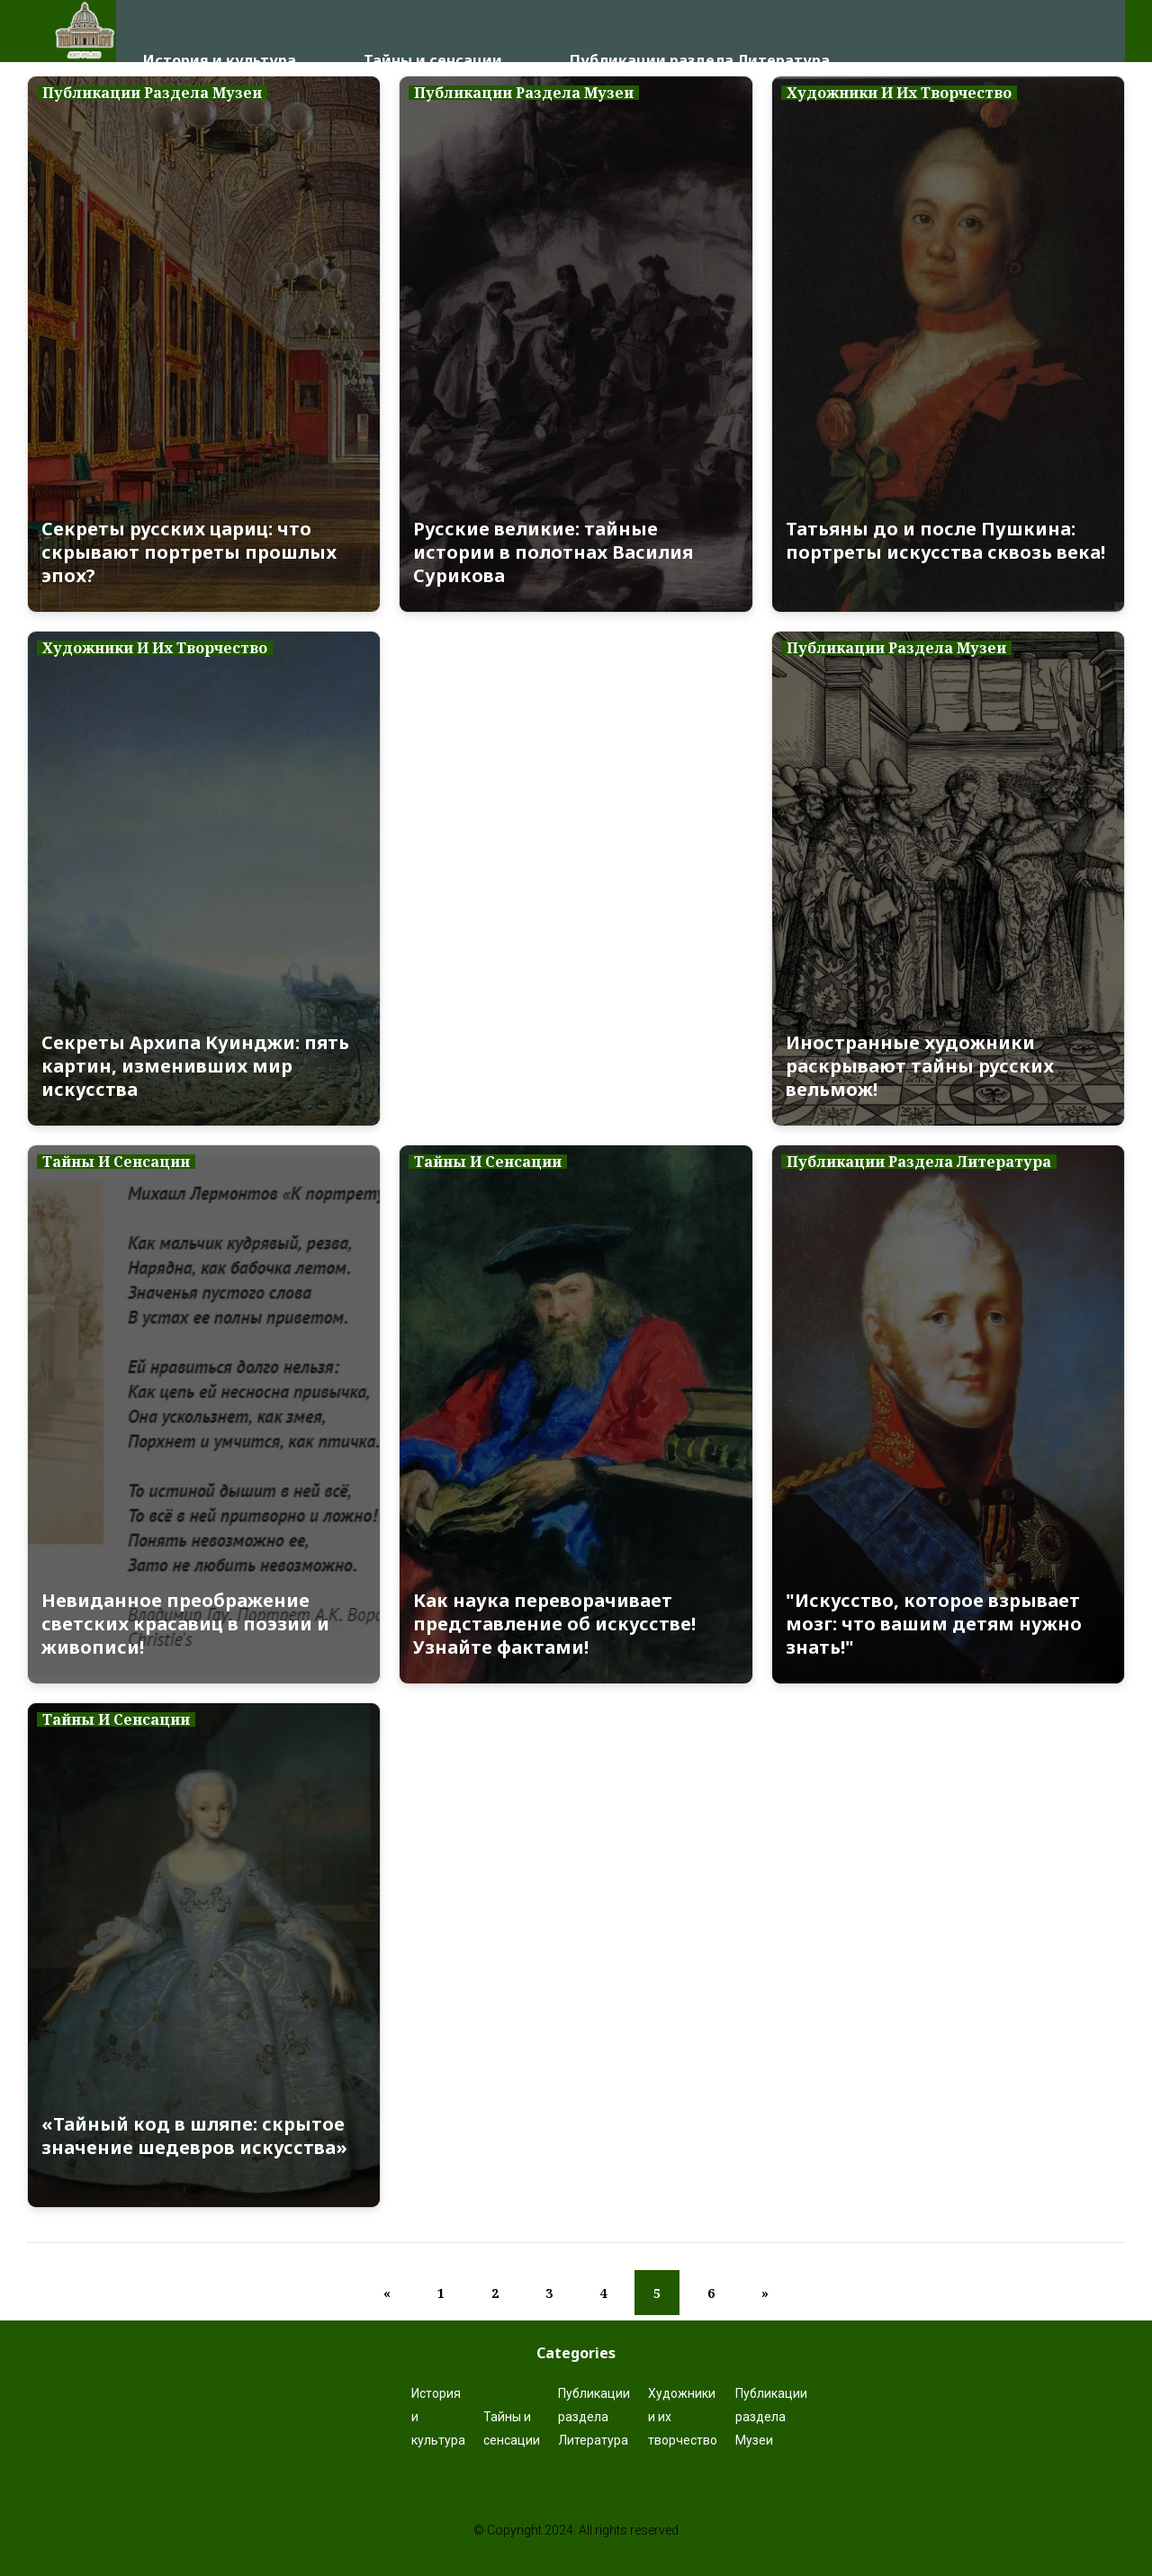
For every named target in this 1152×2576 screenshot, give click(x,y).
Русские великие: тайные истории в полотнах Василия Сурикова (553, 552)
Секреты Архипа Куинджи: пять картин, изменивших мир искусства (195, 1066)
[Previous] (387, 2292)
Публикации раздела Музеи (771, 2416)
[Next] (765, 2292)
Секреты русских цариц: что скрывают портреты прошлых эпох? (189, 552)
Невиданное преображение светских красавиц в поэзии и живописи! (185, 1624)
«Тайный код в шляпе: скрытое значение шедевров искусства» (194, 2136)
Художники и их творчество (682, 2416)
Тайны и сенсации (433, 30)
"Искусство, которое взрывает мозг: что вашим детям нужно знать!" (934, 1624)
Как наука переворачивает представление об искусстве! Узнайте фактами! (554, 1624)
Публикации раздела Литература (700, 30)
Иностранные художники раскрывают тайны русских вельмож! (920, 1066)
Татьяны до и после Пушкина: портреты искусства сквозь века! (945, 540)
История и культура (219, 30)
